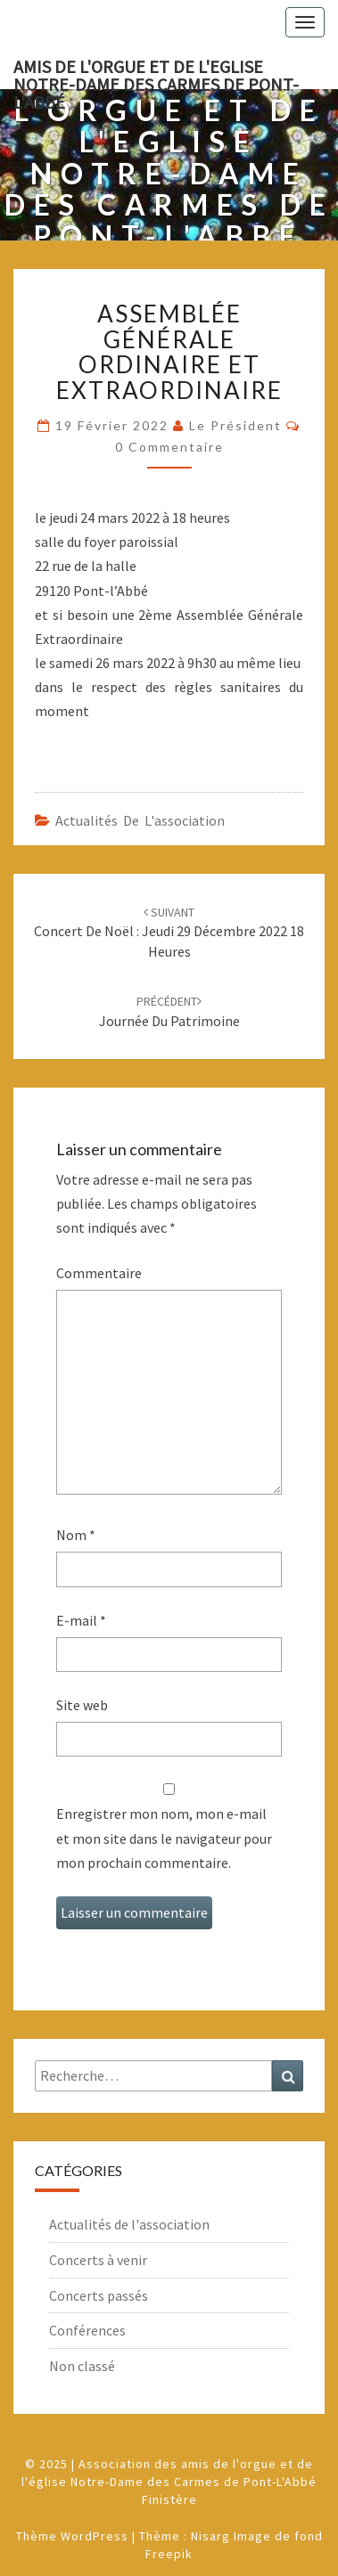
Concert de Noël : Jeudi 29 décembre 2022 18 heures (169, 932)
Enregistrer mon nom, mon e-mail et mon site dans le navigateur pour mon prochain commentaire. (164, 1838)
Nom (75, 1535)
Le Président (235, 425)
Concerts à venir (98, 2260)
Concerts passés (98, 2295)
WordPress (94, 2536)
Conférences (87, 2330)
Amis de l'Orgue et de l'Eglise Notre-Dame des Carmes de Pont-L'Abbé (156, 72)
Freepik (169, 2554)
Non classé (82, 2366)
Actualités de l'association (140, 820)
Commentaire (99, 1273)
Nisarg (210, 2536)
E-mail (81, 1620)
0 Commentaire (169, 446)
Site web (82, 1705)
